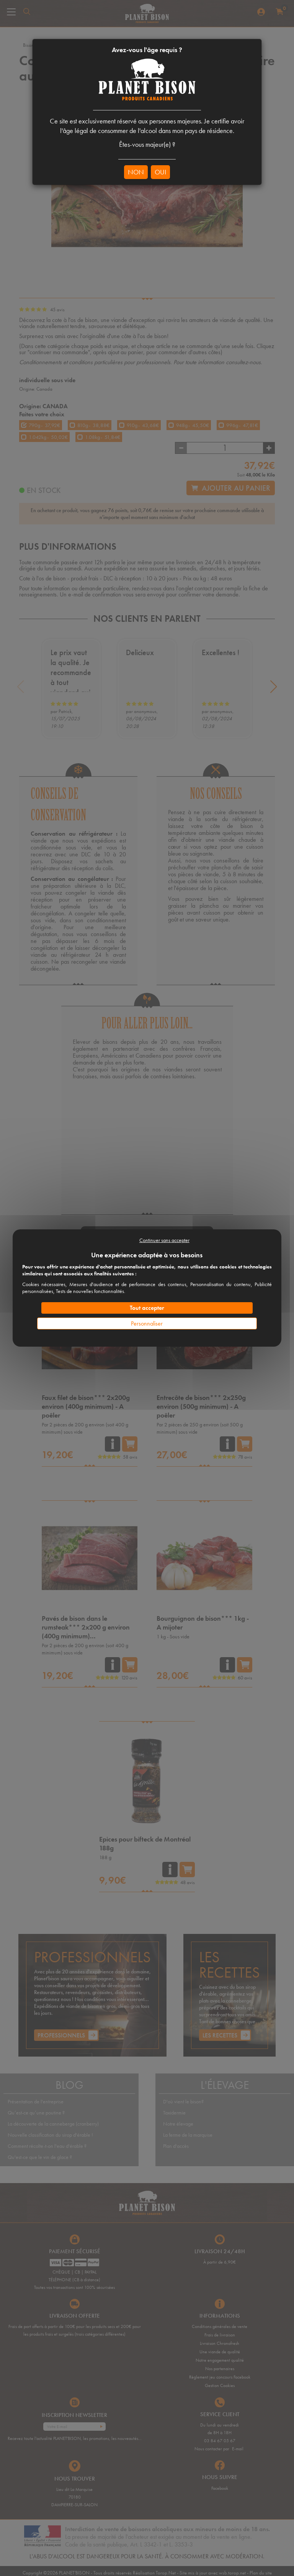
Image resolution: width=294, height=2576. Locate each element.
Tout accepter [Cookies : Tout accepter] (147, 1308)
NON (136, 172)
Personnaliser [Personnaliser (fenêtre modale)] (147, 1323)
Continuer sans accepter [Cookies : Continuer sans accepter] (164, 1240)
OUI (160, 172)
